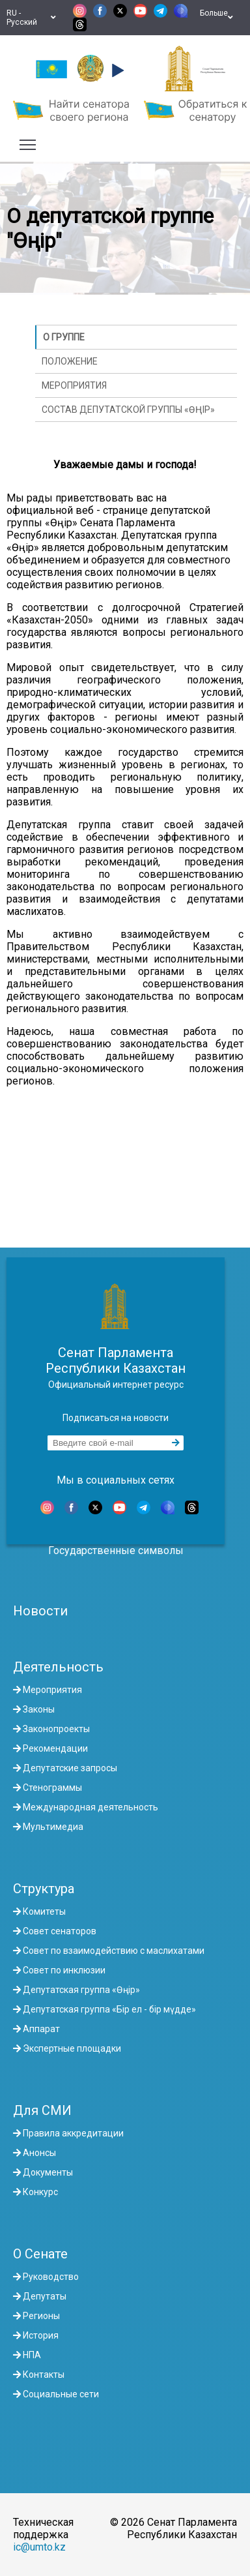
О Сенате (40, 2254)
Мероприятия (74, 385)
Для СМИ (42, 2110)
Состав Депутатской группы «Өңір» (128, 409)
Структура (43, 1888)
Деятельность (58, 1667)
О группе (64, 337)
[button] (116, 70)
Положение (70, 361)
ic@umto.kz (39, 2547)
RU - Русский (31, 17)
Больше (216, 17)
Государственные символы (116, 1550)
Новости (40, 1611)
